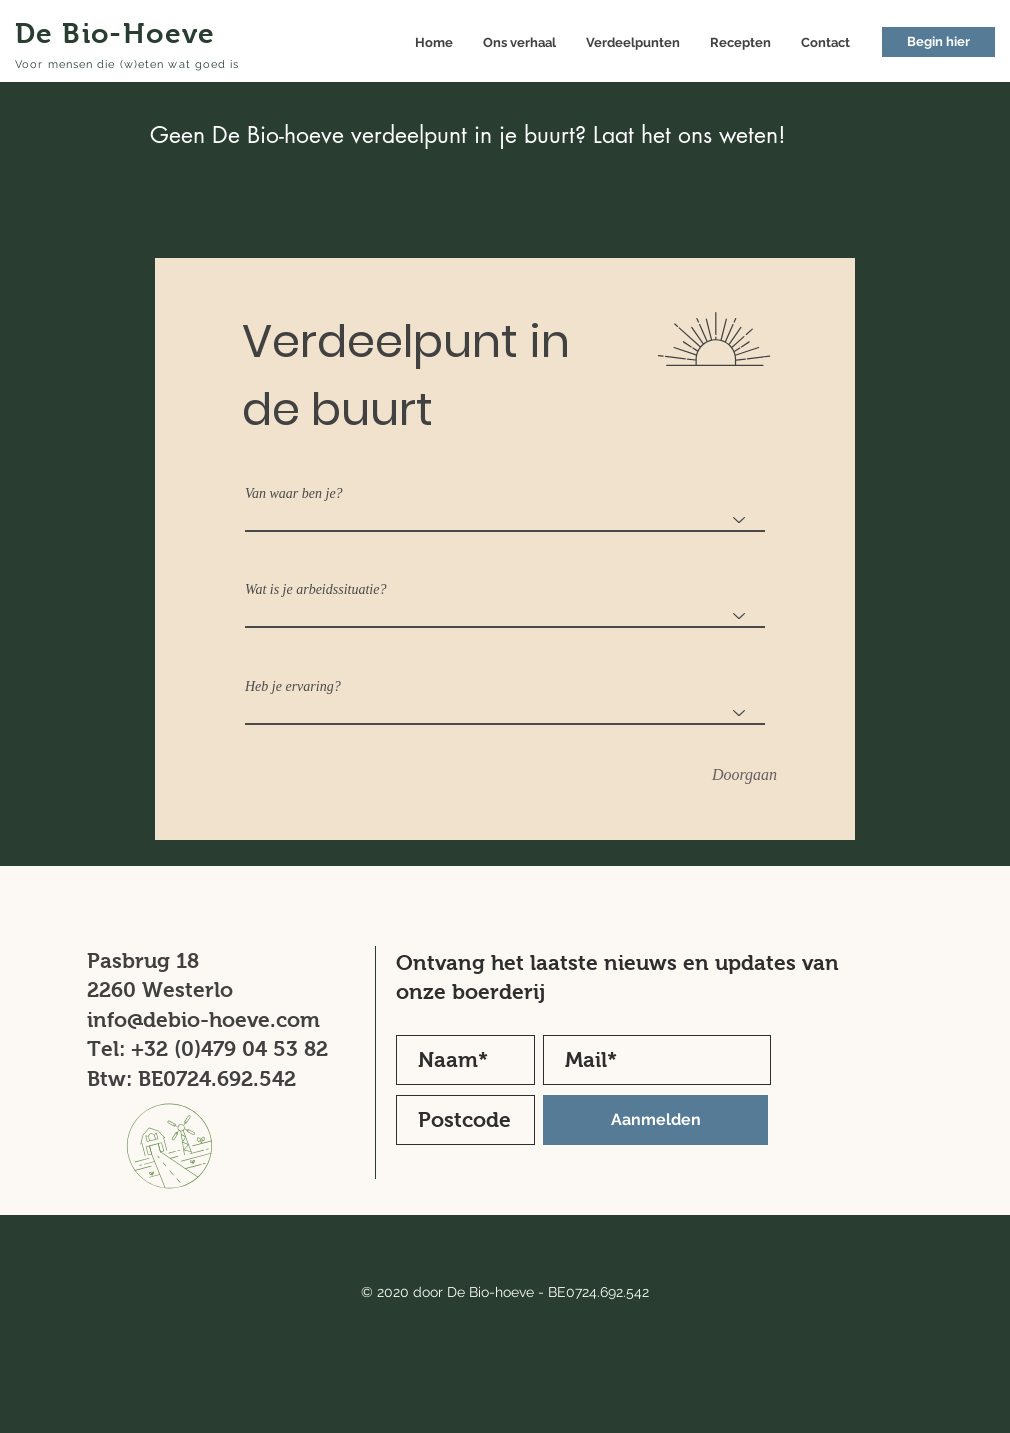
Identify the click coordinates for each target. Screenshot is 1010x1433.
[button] (938, 42)
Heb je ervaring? (293, 687)
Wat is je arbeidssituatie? (315, 590)
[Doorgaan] (744, 775)
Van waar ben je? (294, 494)
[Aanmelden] (655, 1120)
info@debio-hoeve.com (203, 1019)
